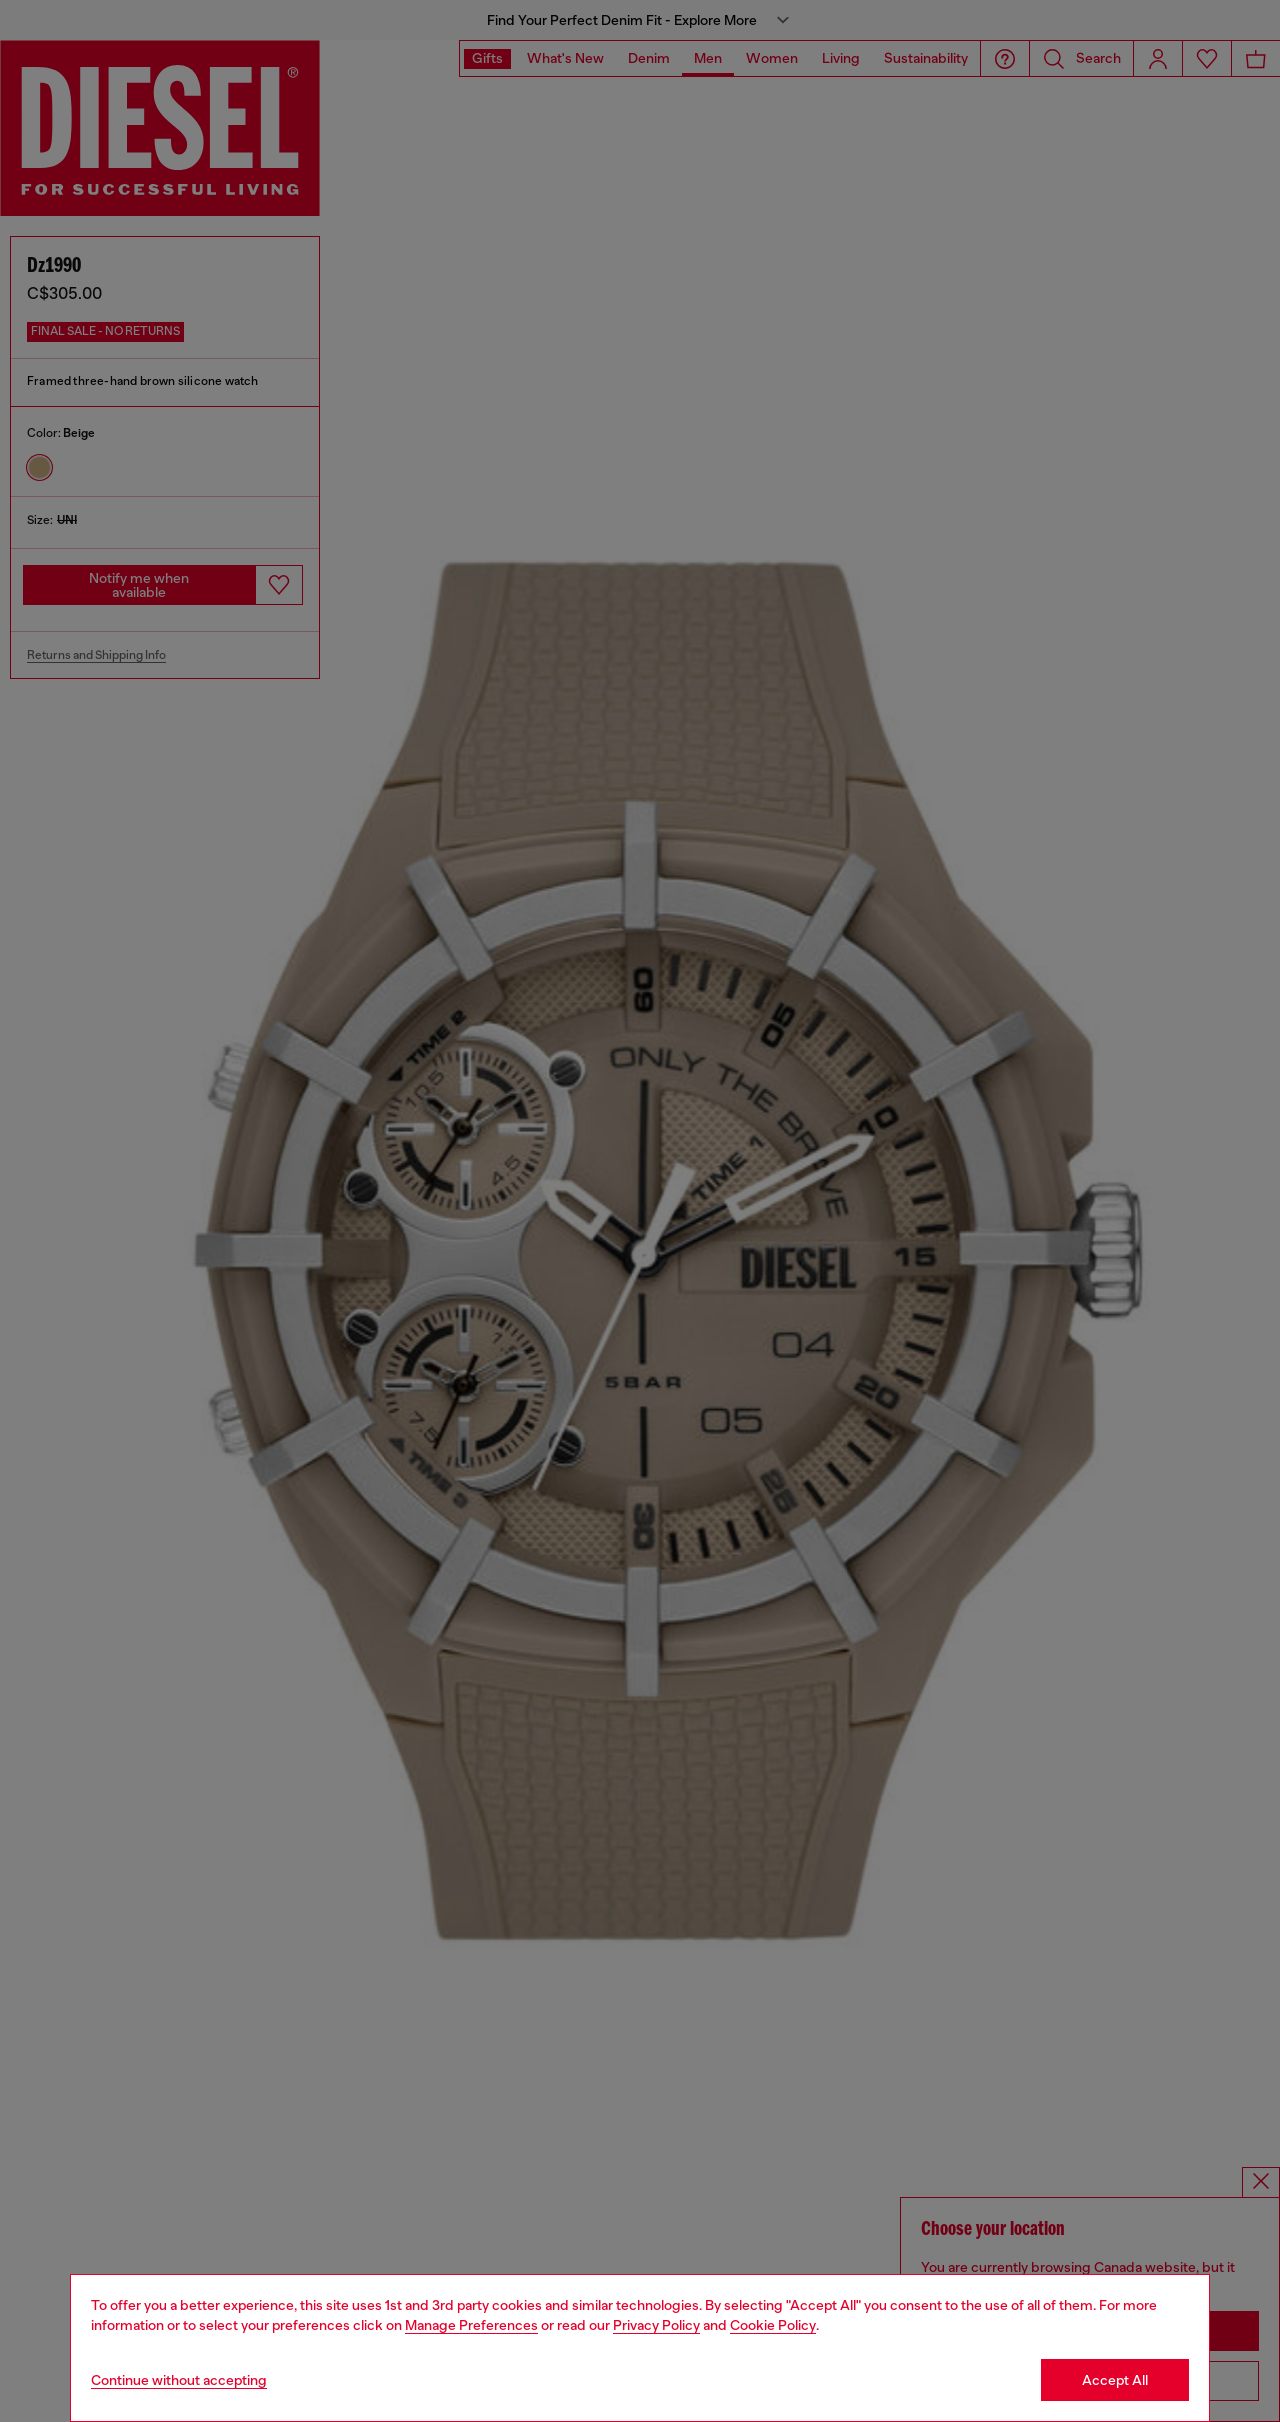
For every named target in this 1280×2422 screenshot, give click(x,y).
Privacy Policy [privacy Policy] (656, 2325)
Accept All (1115, 2380)
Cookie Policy (773, 2325)
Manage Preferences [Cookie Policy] (471, 2325)
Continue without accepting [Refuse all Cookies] (179, 2380)
